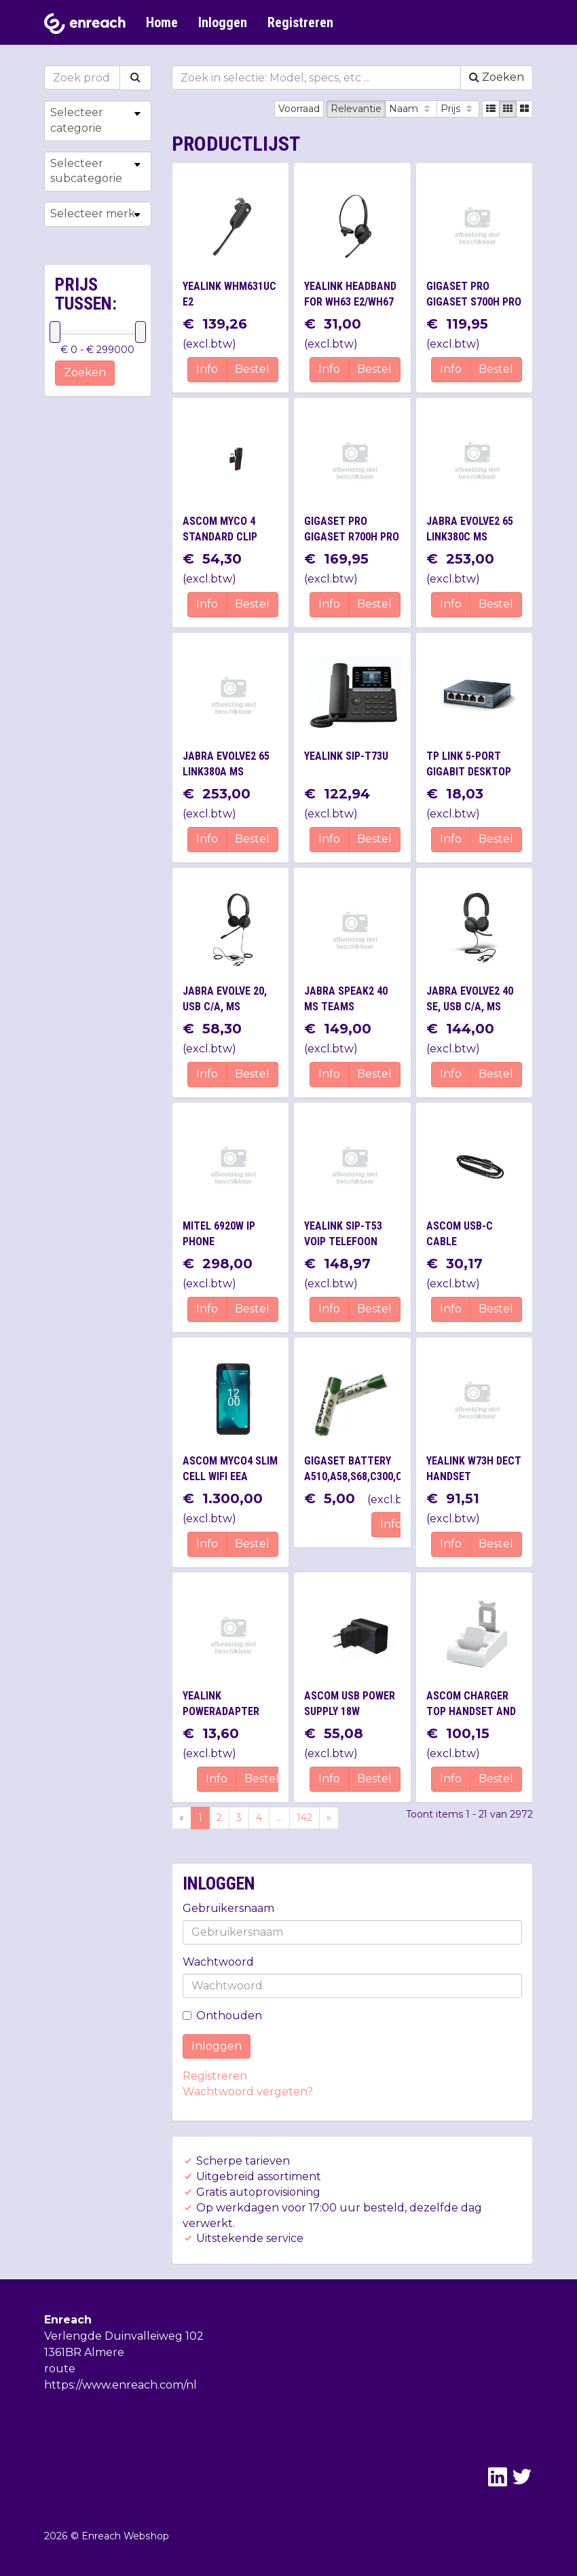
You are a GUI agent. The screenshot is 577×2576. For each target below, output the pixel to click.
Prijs (458, 109)
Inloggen (222, 22)
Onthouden (222, 2015)
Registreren (300, 22)
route (59, 2368)
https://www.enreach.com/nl (120, 2384)
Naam (411, 109)
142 (304, 1817)
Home (162, 22)
